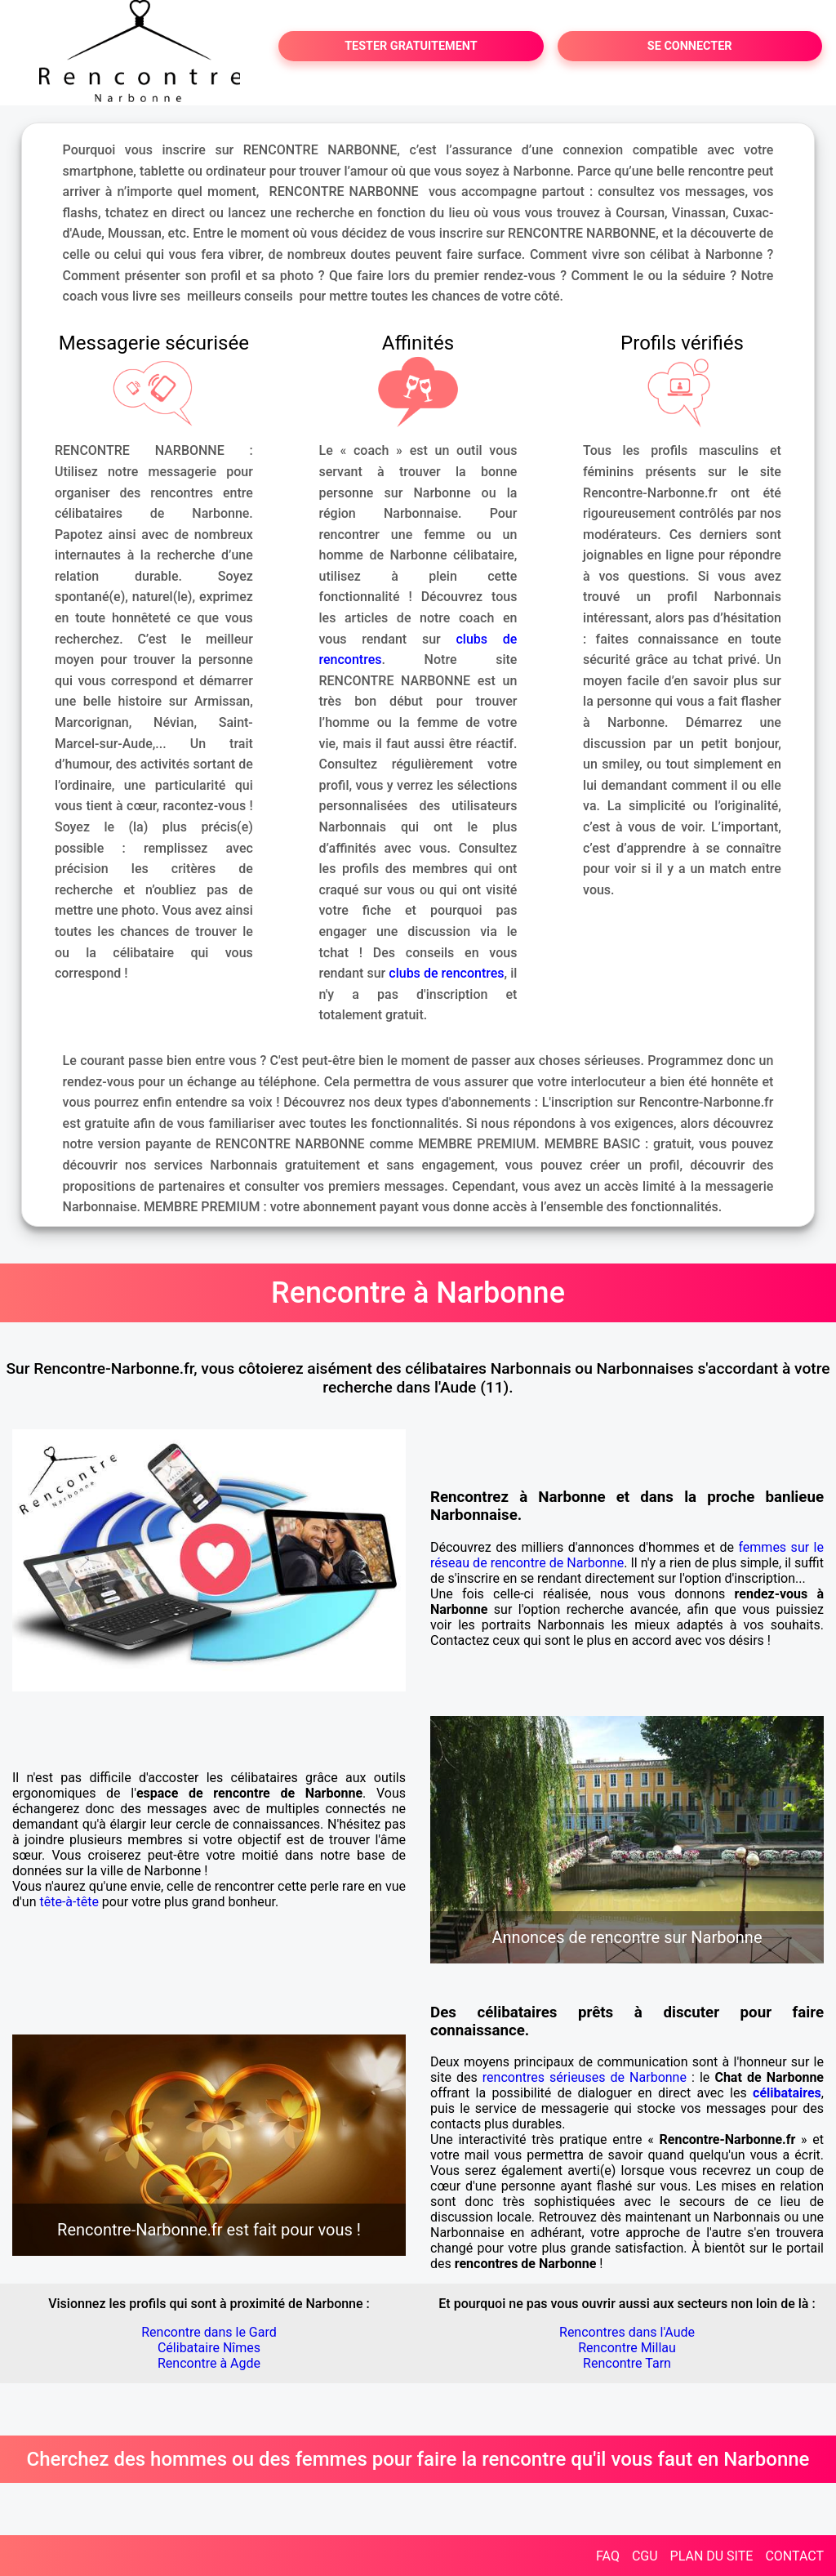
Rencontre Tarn (627, 2363)
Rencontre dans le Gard (209, 2332)
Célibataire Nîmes (209, 2347)
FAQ (608, 2556)
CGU (645, 2556)
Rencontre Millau (627, 2347)
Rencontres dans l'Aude (627, 2332)
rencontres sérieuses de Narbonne (584, 2077)
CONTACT (794, 2556)
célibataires (787, 2093)
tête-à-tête (68, 1902)
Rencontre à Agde (209, 2363)
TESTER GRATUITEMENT (411, 46)
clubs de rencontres (446, 973)
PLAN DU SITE (712, 2556)
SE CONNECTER (689, 46)
